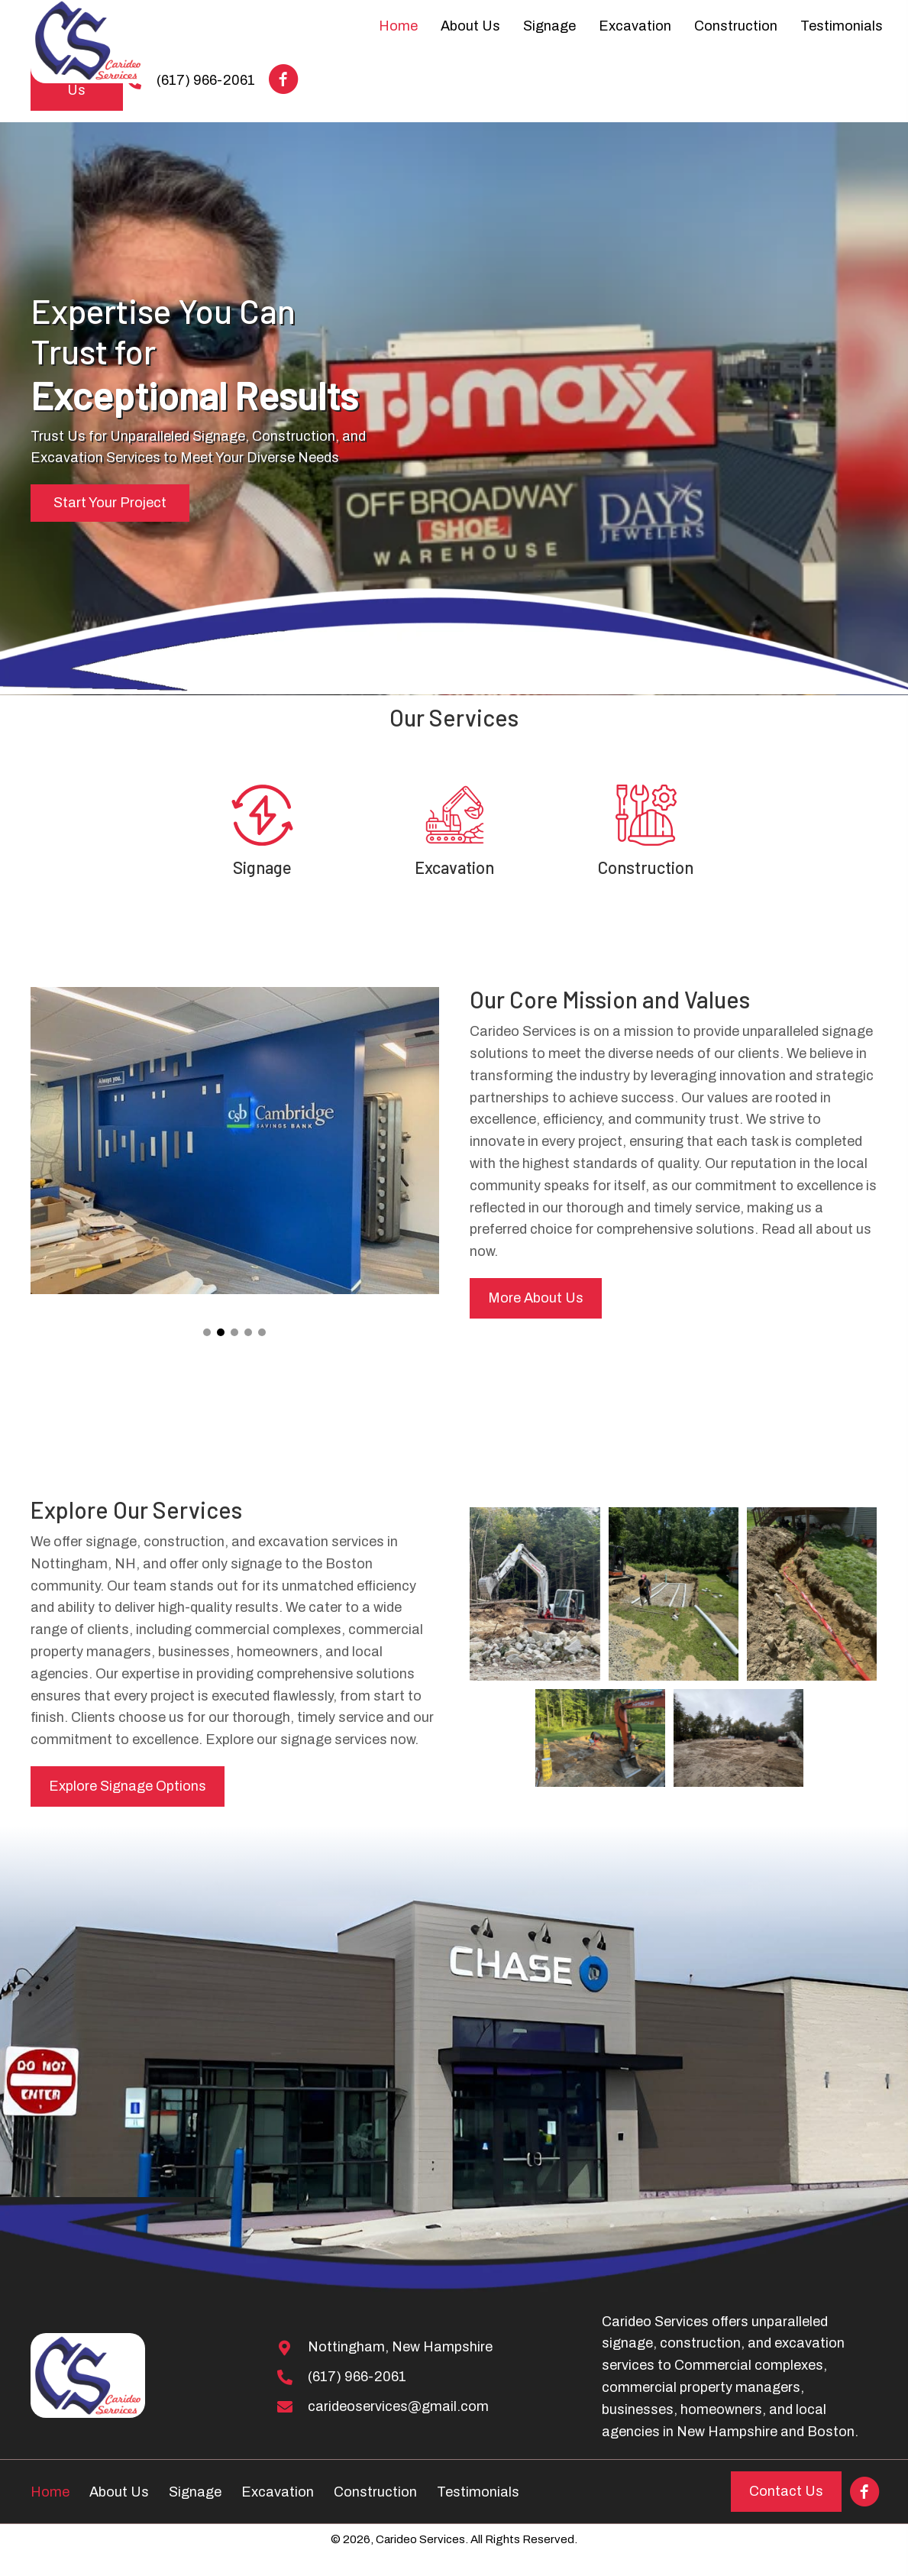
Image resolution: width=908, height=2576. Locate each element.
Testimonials (478, 2492)
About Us (119, 2492)
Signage (262, 867)
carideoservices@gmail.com (398, 2406)
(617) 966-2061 (357, 2376)
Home (50, 2492)
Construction (645, 867)
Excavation (454, 867)
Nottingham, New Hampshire (400, 2346)
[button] (283, 79)
